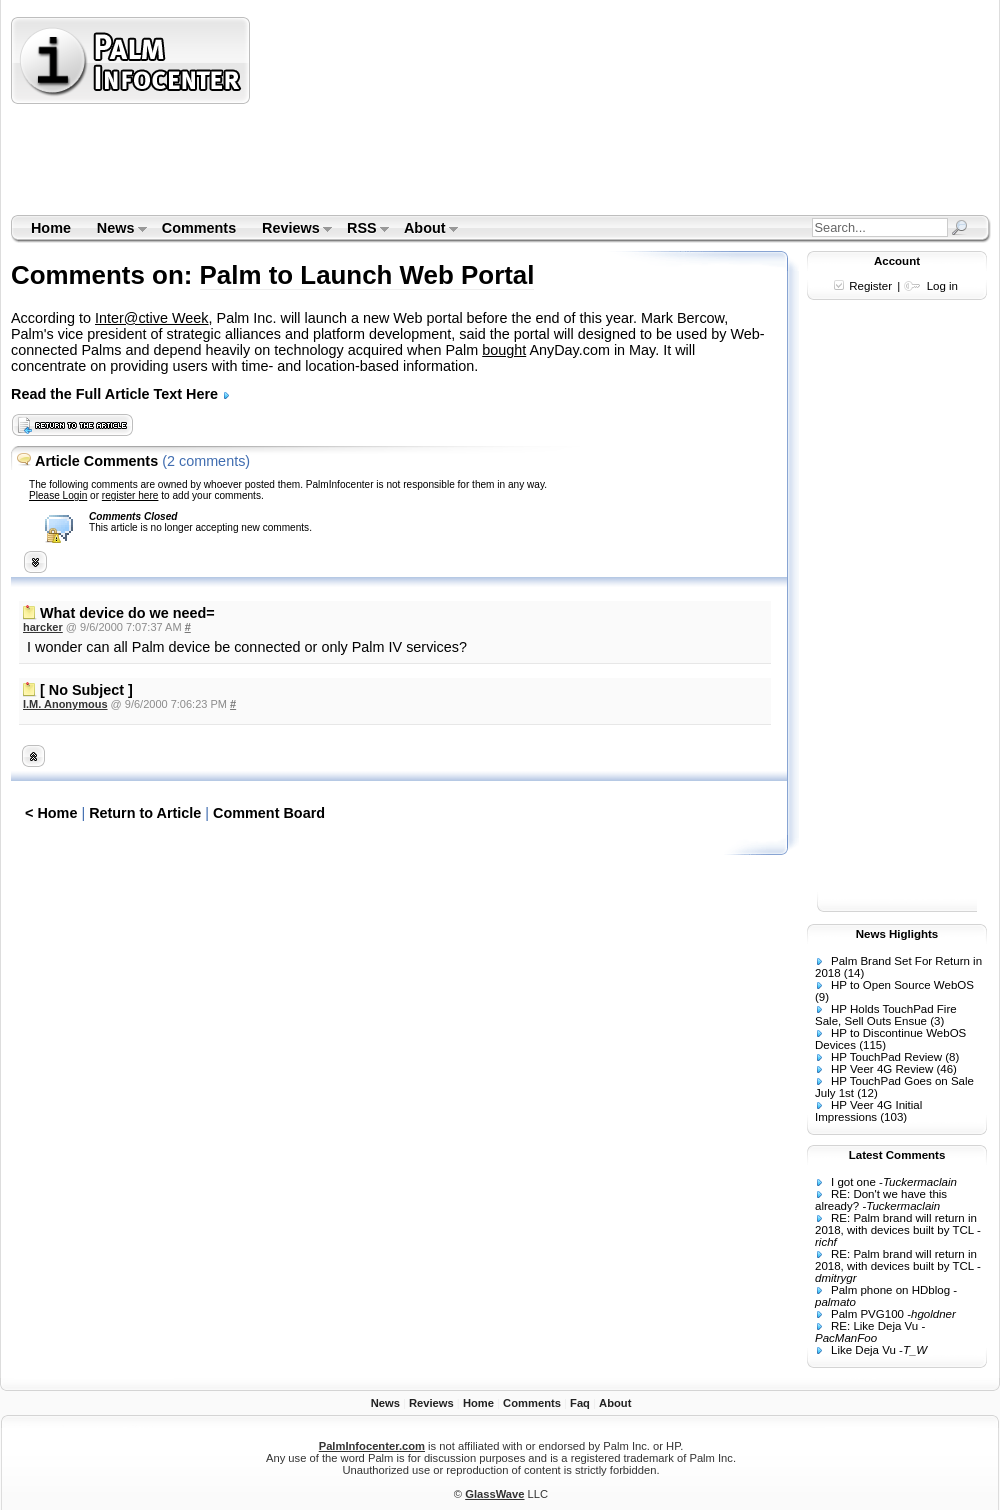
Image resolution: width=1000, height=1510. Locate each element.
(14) (854, 973)
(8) (952, 1057)
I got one (853, 1182)
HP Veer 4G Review (882, 1069)
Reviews (290, 230)
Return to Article (145, 813)
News (115, 230)
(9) (822, 997)
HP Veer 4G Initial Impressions (868, 1111)
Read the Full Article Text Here (121, 394)
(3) (937, 1021)
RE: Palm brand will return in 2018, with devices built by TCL (896, 1224)
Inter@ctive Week (152, 318)
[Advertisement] (365, 115)
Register (870, 286)
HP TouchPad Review (886, 1057)
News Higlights (897, 934)
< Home (51, 813)
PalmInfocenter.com (372, 1446)
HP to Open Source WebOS (902, 985)
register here (130, 495)
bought (504, 350)
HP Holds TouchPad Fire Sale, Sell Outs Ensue (886, 1015)
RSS (361, 230)
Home (51, 228)
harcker (43, 627)
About (424, 230)
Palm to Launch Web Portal (367, 275)
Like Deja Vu (863, 1350)
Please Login (58, 495)
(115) (872, 1045)
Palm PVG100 (867, 1314)
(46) (946, 1069)
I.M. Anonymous (65, 704)
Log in (942, 286)
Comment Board (269, 813)
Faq (580, 1403)
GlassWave (494, 1494)
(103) (893, 1117)
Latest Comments (897, 1155)
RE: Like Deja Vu (874, 1326)
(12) (867, 1093)
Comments (199, 228)
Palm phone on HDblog (890, 1290)
